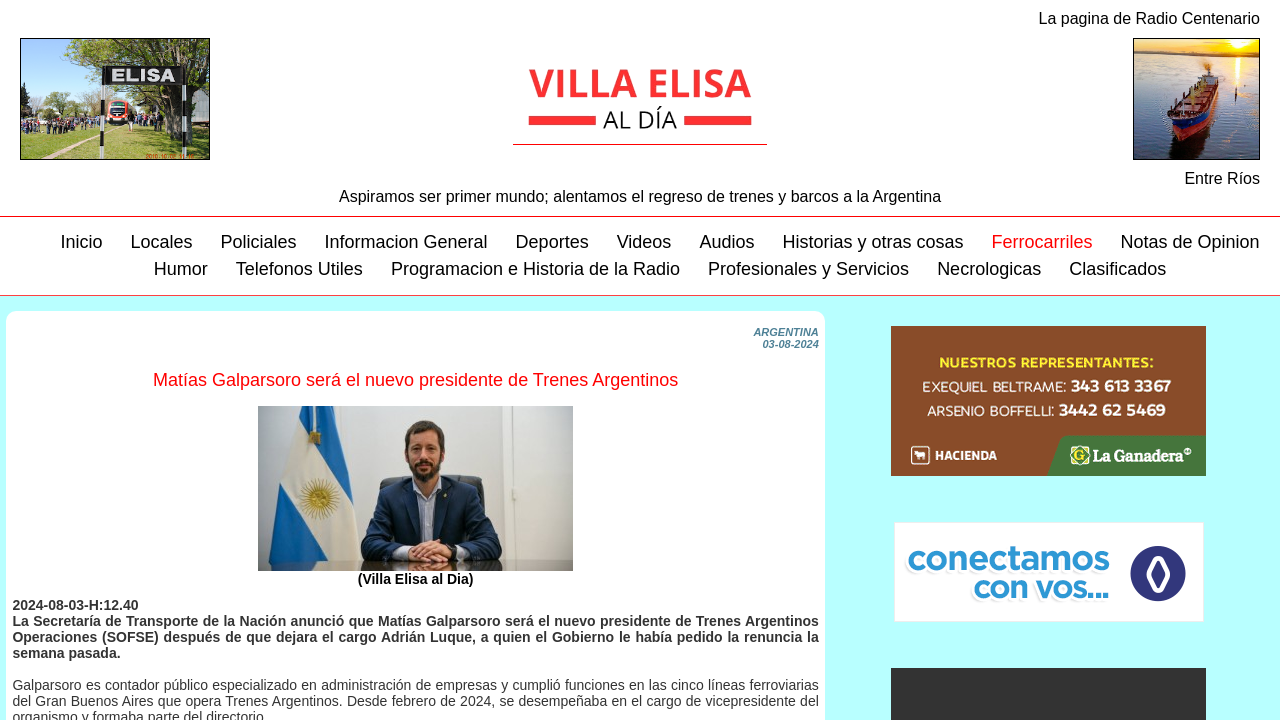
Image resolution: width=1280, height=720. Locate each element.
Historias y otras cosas (872, 242)
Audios (726, 242)
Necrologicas (989, 269)
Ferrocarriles (1041, 242)
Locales (161, 242)
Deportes (552, 242)
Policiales (258, 242)
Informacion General (406, 242)
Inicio (81, 242)
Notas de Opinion (1190, 242)
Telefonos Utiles (299, 269)
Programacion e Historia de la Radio (535, 269)
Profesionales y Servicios (808, 269)
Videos (644, 242)
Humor (181, 269)
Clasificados (1117, 269)
